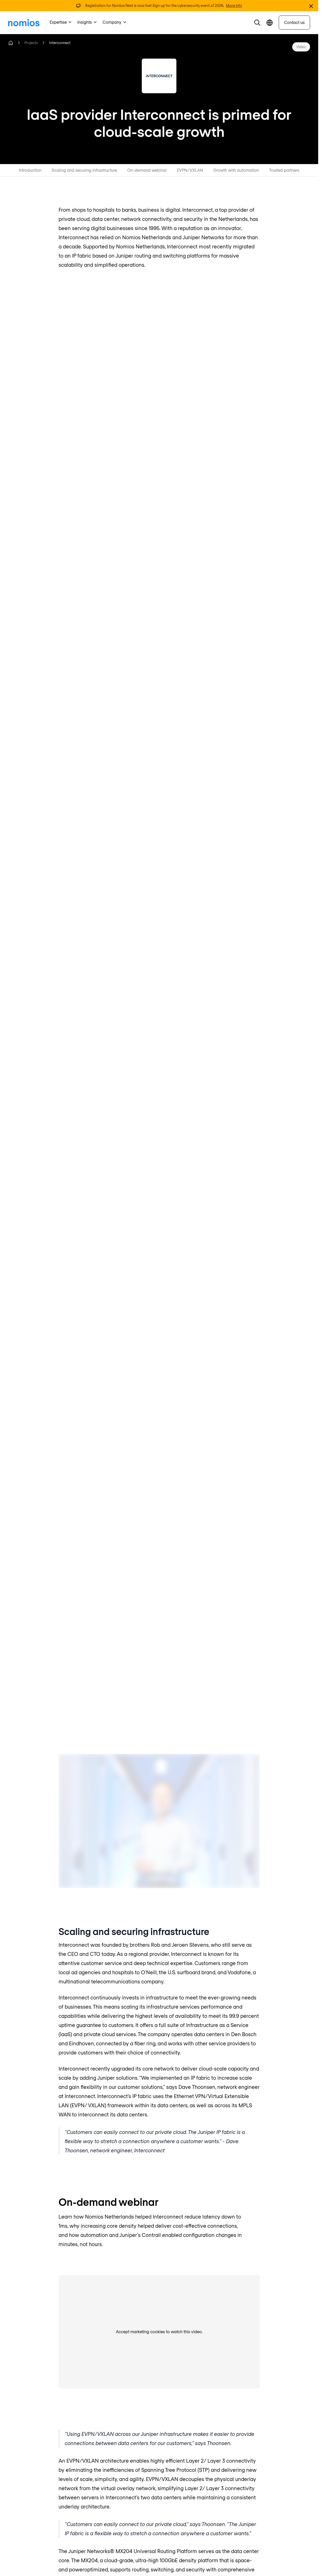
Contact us (294, 22)
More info (234, 5)
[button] (257, 23)
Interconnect (60, 43)
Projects (31, 43)
